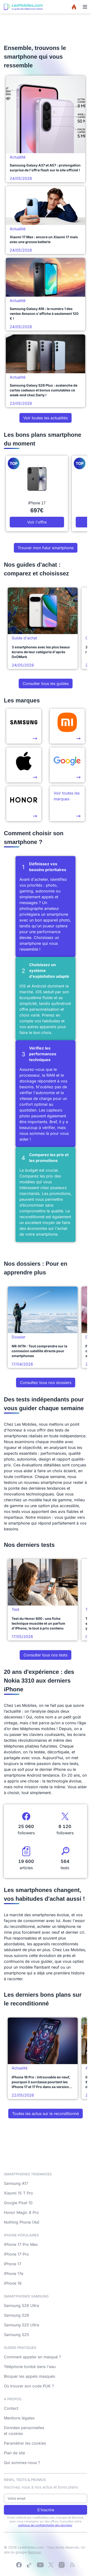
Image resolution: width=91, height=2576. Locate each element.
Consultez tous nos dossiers (45, 1382)
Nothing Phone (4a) (22, 2222)
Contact (11, 2408)
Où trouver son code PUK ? (29, 2386)
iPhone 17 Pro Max (21, 2244)
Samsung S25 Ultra (21, 2324)
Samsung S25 (16, 2334)
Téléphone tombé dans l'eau (30, 2366)
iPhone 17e (13, 2273)
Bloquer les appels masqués (29, 2376)
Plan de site (14, 2452)
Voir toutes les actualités (45, 417)
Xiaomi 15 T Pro (18, 2193)
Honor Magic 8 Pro (21, 2212)
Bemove (34, 2552)
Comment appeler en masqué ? (32, 2356)
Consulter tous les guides (46, 683)
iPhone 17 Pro (16, 2254)
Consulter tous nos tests (45, 1655)
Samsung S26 (16, 2315)
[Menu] (85, 7)
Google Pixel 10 (18, 2202)
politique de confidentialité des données (45, 2525)
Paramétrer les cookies (25, 2443)
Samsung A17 (16, 2183)
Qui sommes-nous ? (22, 2462)
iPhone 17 (12, 2263)
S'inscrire (45, 2509)
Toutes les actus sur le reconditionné (45, 2113)
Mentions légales (19, 2418)
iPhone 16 (13, 2283)
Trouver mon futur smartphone (46, 547)
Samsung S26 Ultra (21, 2305)
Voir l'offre (37, 522)
